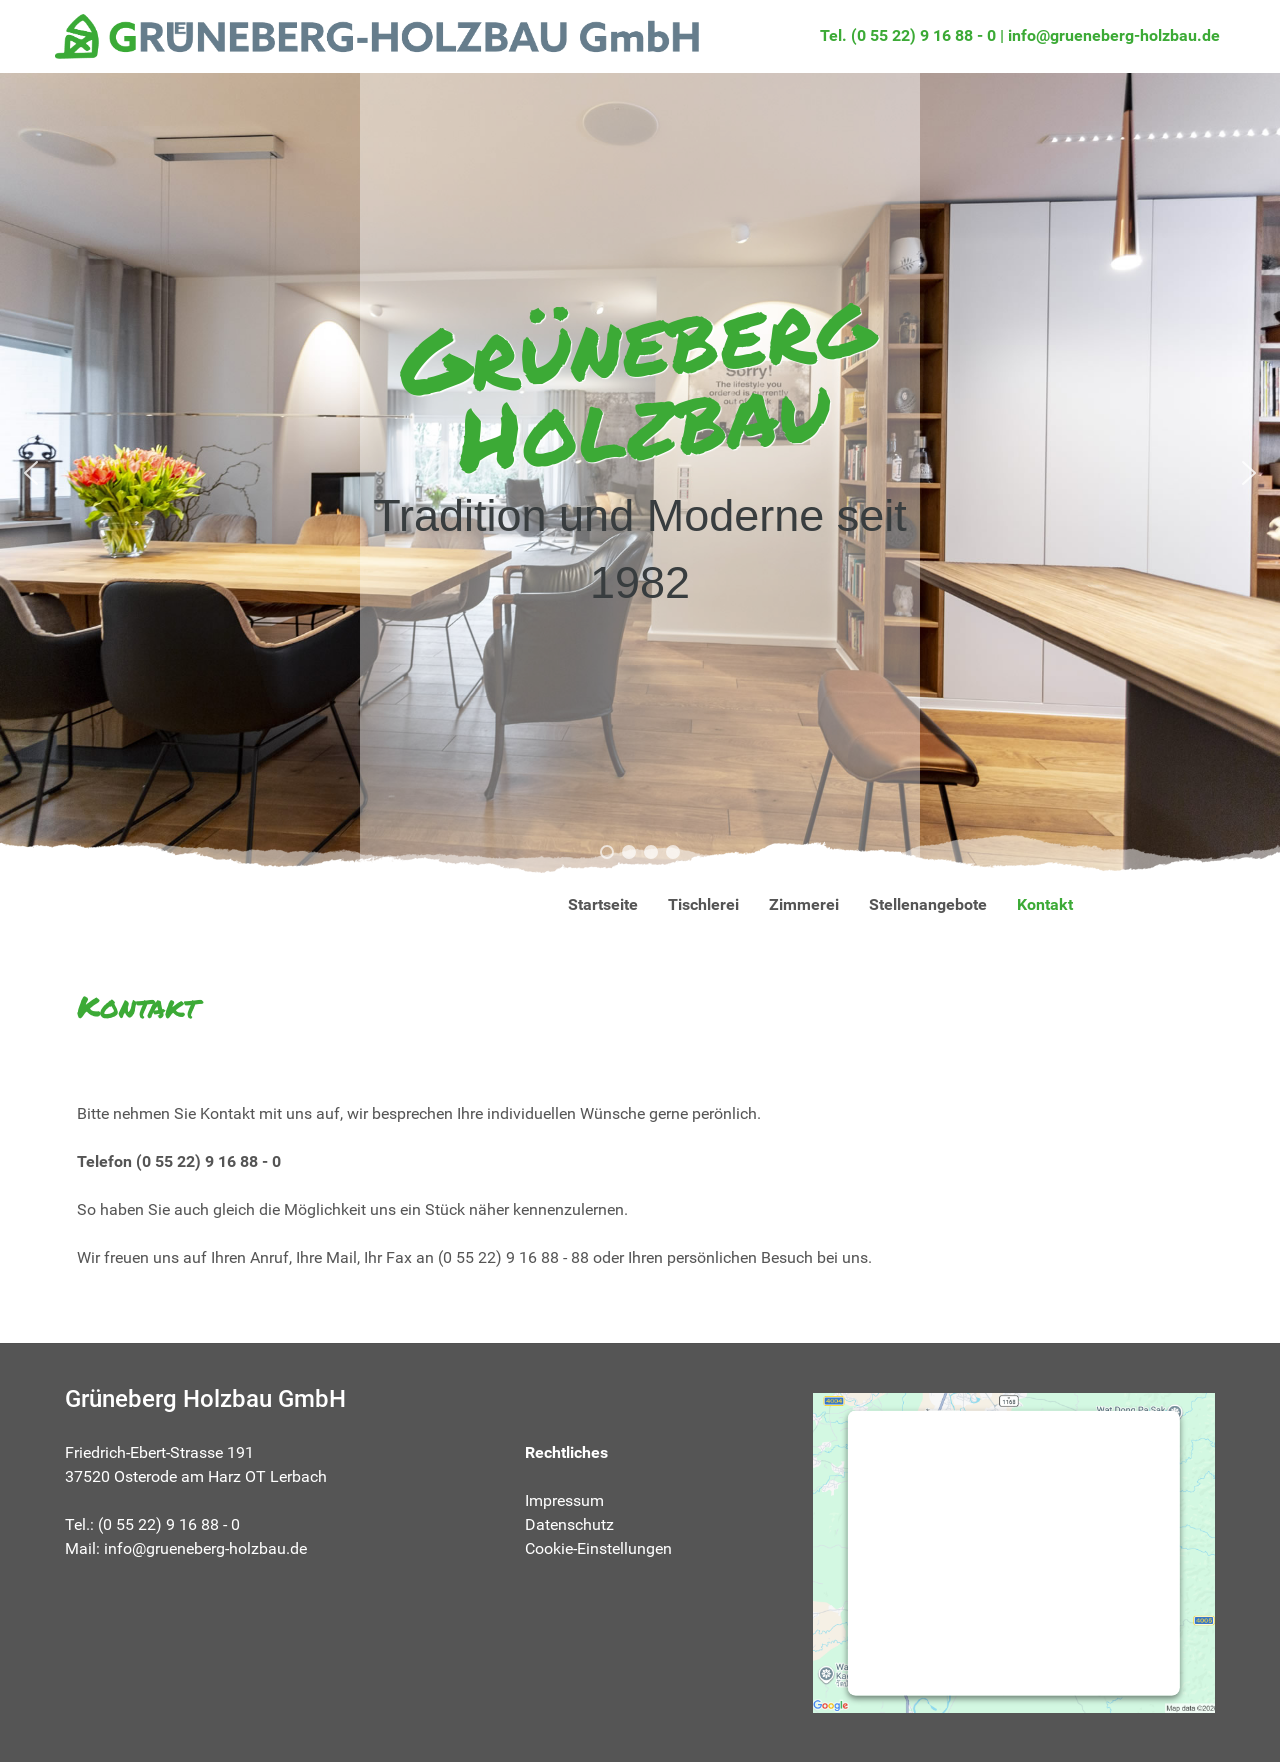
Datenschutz (569, 1524)
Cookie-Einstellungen (598, 1548)
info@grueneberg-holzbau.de (1114, 35)
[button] (31, 473)
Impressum (564, 1500)
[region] (640, 473)
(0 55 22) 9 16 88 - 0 (208, 1161)
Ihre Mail (326, 1257)
